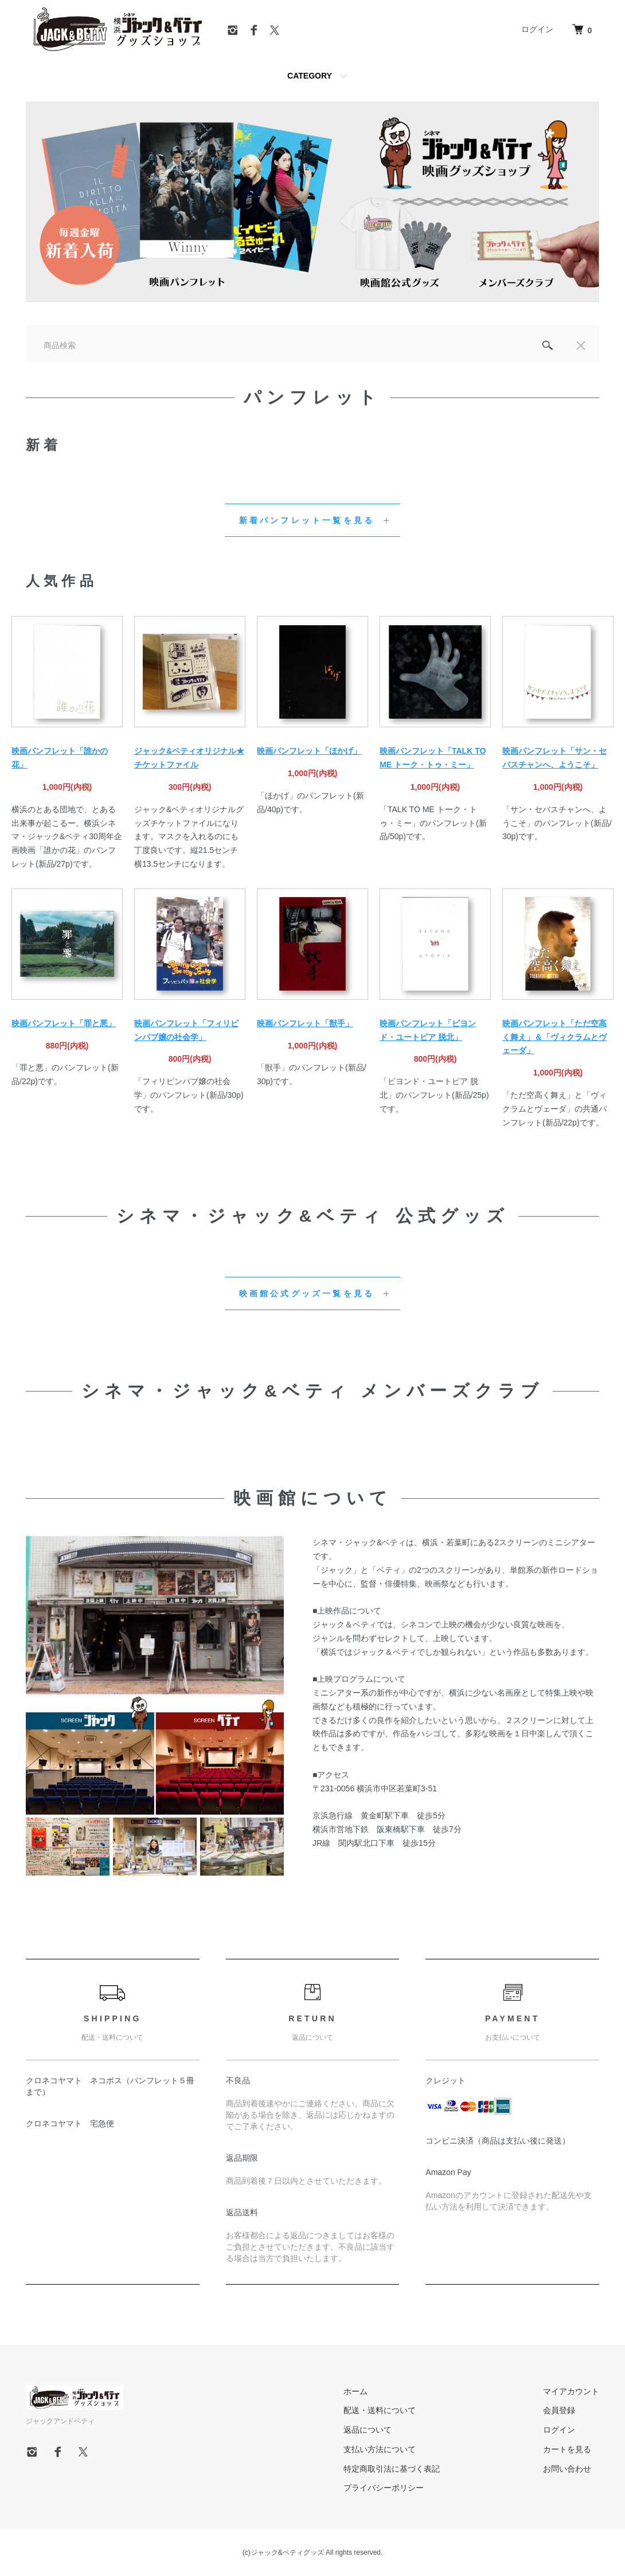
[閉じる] (580, 345)
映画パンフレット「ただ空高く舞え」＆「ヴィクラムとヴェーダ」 (554, 1037)
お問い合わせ (567, 2468)
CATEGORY (309, 75)
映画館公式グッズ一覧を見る (307, 1293)
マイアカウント (571, 2391)
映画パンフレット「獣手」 (305, 1023)
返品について (367, 2429)
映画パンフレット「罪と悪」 (63, 1023)
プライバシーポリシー (383, 2487)
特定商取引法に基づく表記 (391, 2468)
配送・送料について (379, 2410)
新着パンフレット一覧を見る (307, 520)
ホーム (355, 2391)
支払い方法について (379, 2449)
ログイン (537, 29)
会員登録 (559, 2410)
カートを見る (567, 2449)
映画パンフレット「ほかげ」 (309, 750)
